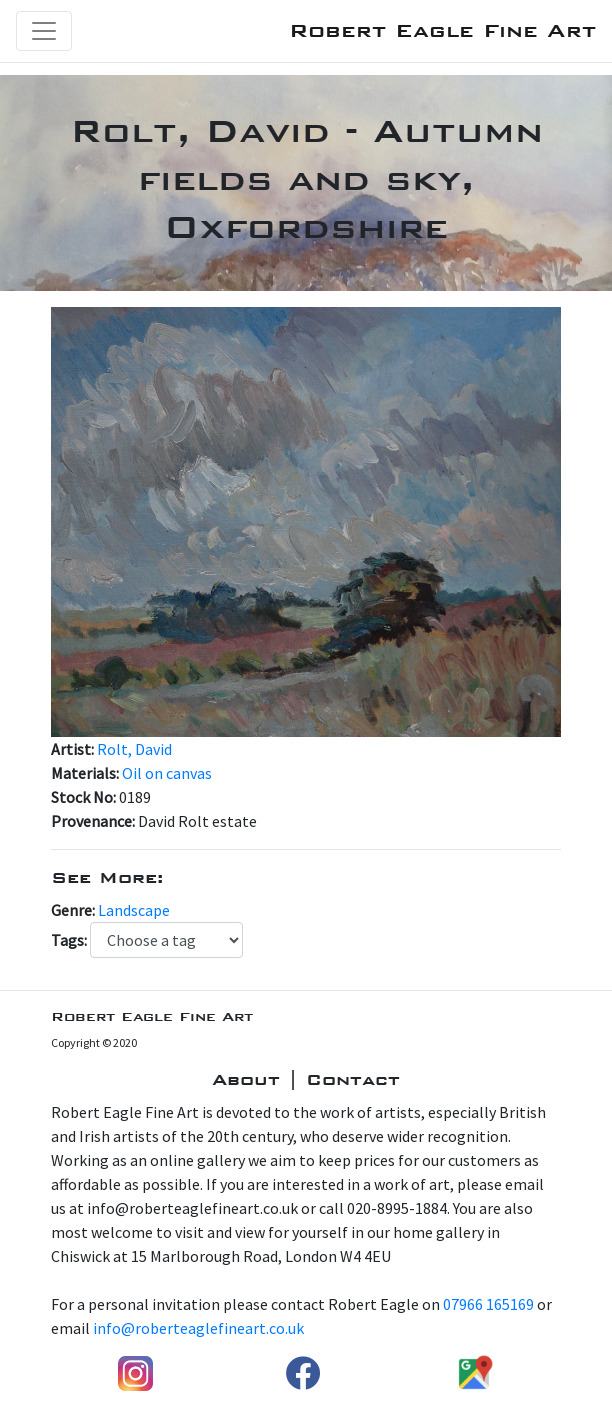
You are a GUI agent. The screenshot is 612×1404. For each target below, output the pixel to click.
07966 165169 (488, 1304)
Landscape (134, 910)
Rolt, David (134, 749)
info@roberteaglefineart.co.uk (198, 1328)
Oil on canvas (167, 773)
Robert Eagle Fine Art (442, 30)
